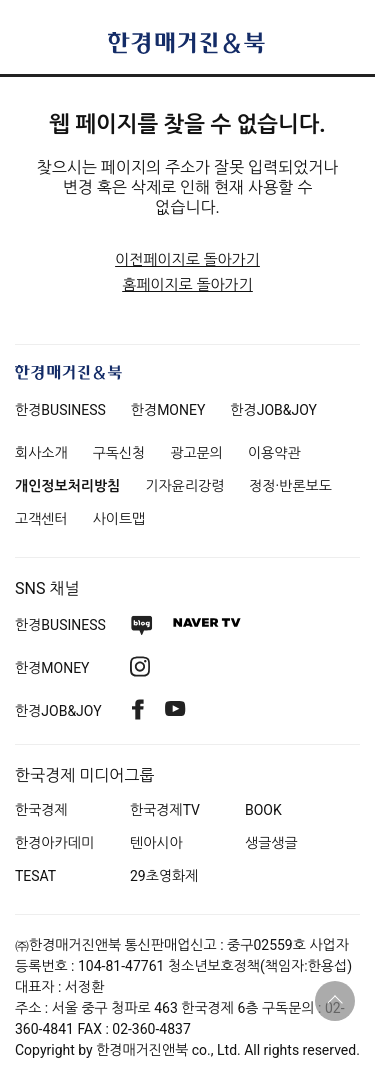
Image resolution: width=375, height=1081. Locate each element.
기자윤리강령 (184, 486)
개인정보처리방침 (67, 486)
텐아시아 (156, 843)
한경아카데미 (54, 843)
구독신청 (119, 453)
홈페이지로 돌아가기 (187, 285)
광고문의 (196, 453)
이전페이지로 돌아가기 (187, 260)
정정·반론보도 (290, 486)
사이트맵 (119, 519)
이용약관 (274, 453)
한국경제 (41, 810)
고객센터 (41, 519)
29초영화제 (164, 876)
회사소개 (41, 453)
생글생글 (271, 843)
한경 (60, 410)
